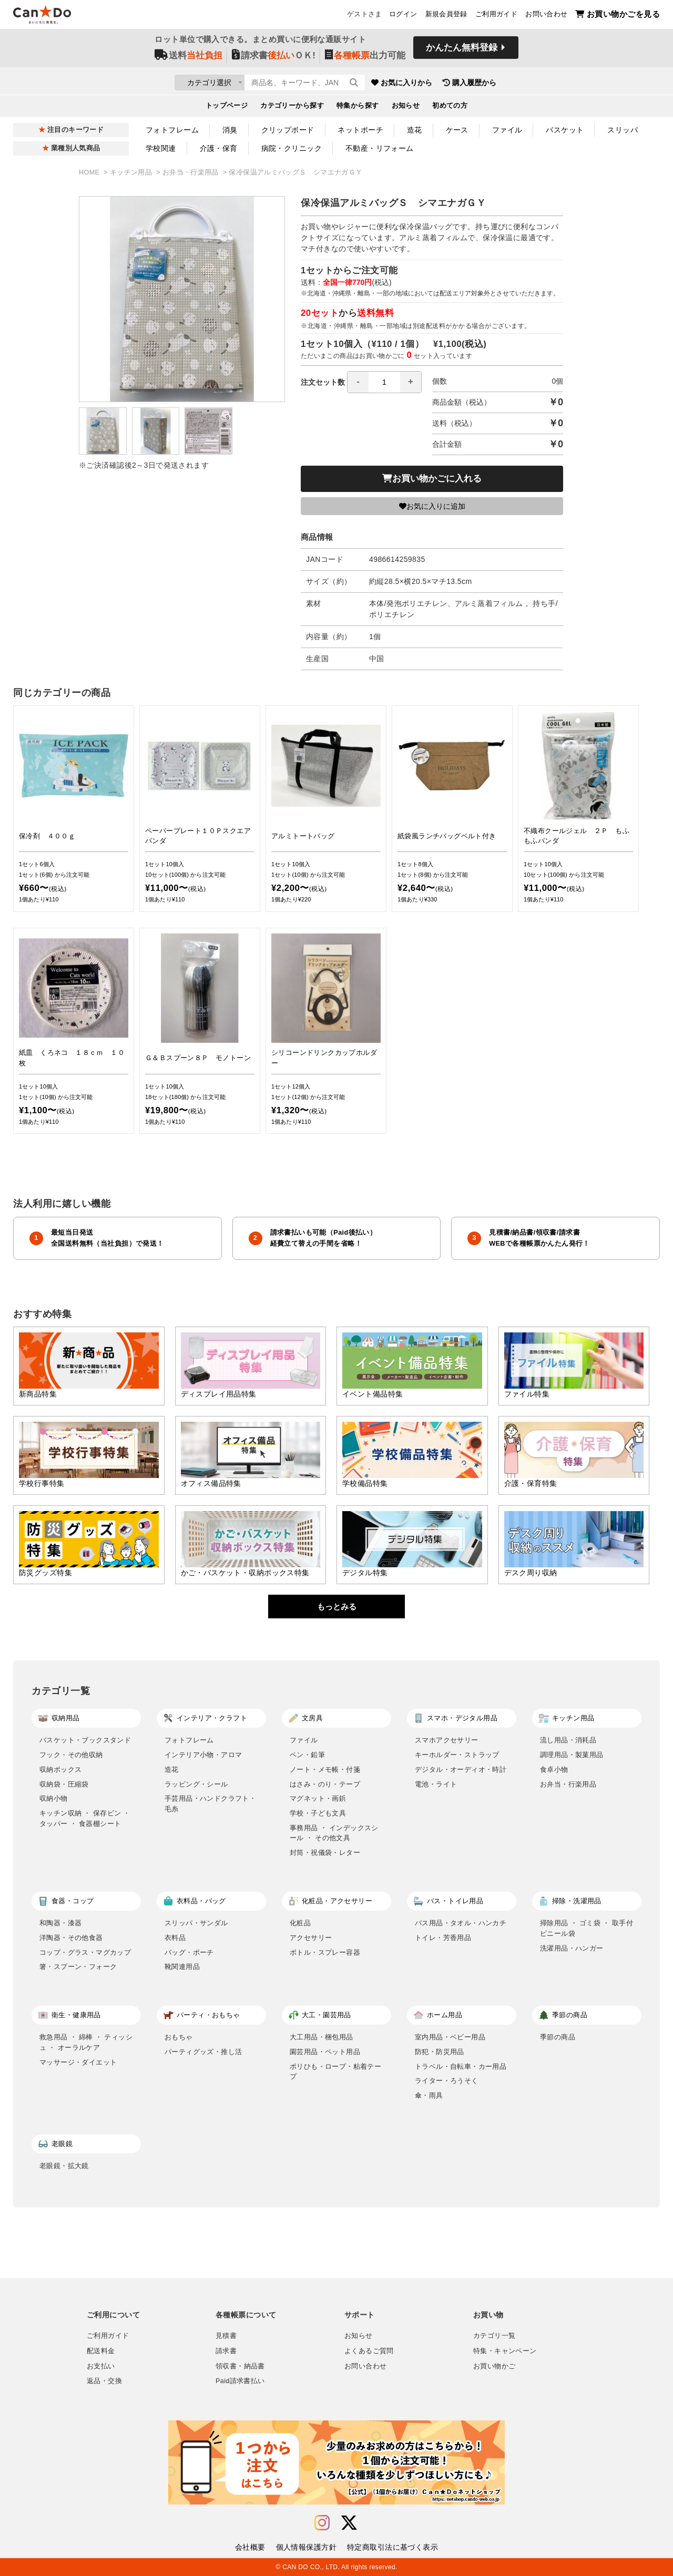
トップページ (227, 108)
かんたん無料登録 (461, 51)
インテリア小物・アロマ (203, 1755)
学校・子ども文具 (318, 1813)
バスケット (565, 130)
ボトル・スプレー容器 (325, 1952)
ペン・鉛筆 (307, 1755)
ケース (457, 130)
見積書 (226, 2335)
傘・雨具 (429, 2095)
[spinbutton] (384, 382)
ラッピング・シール (196, 1784)
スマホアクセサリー (446, 1740)
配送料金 (101, 2351)
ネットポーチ (360, 130)
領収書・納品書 (240, 2366)
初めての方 (449, 108)
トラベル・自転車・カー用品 (460, 2066)
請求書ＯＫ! (273, 58)
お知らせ (406, 108)
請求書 (226, 2351)
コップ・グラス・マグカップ (85, 1952)
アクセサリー (311, 1938)
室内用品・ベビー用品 (450, 2037)
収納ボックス (60, 1769)
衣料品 (175, 1938)
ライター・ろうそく (446, 2081)
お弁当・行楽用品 (191, 172)
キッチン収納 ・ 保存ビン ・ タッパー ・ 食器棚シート (84, 1818)
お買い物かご (494, 2366)
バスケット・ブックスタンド (85, 1740)
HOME (90, 172)
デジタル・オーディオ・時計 (460, 1769)
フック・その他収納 (71, 1755)
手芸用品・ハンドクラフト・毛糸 (210, 1803)
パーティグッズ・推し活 (203, 2052)
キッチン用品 (132, 172)
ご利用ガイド (496, 16)
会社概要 (250, 2547)
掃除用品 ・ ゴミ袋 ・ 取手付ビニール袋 (586, 1928)
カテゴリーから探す (292, 108)
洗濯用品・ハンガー (572, 1948)
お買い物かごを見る (617, 16)
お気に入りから (464, 84)
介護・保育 (219, 148)
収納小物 (53, 1798)
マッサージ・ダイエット (78, 2062)
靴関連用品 (182, 1967)
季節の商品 (557, 2037)
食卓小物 (554, 1769)
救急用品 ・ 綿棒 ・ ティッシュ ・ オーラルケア (85, 2042)
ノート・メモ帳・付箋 (325, 1769)
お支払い (101, 2366)
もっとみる (336, 1606)
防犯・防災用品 (439, 2052)
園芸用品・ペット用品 (325, 2052)
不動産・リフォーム (379, 148)
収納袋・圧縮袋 (64, 1784)
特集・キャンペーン (504, 2351)
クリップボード (287, 130)
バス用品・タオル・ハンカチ (460, 1923)
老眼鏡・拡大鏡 (64, 2166)
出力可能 (365, 58)
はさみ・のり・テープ (325, 1784)
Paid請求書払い (240, 2381)
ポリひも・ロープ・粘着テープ (335, 2071)
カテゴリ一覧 (494, 2335)
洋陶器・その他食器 (71, 1938)
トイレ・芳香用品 (443, 1938)
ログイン (403, 16)
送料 (188, 58)
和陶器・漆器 (60, 1923)
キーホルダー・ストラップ (457, 1755)
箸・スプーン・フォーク (78, 1967)
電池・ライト (436, 1784)
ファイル (507, 130)
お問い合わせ (546, 16)
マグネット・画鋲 (318, 1798)
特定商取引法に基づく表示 (392, 2547)
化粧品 (300, 1923)
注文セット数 (361, 382)
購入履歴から (532, 84)
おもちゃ (179, 2037)
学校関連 (161, 148)
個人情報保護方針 (306, 2547)
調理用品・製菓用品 (572, 1755)
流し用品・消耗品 (568, 1740)
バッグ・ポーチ (189, 1952)
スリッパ (622, 130)
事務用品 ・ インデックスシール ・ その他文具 (334, 1833)
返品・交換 (104, 2381)
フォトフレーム (172, 130)
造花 (414, 130)
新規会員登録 (446, 16)
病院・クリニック (291, 148)
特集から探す (357, 108)
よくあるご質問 (369, 2351)
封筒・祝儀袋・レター (325, 1852)
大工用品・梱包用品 (321, 2037)
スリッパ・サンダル (196, 1923)
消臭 (230, 130)
